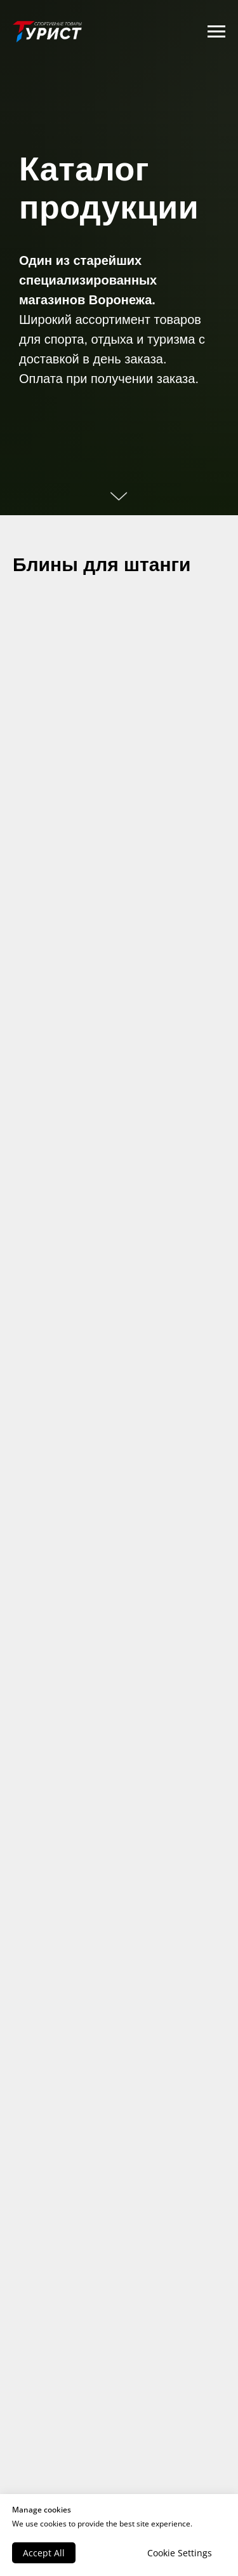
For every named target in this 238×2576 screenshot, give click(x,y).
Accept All (44, 2553)
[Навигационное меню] (216, 31)
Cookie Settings (179, 2553)
